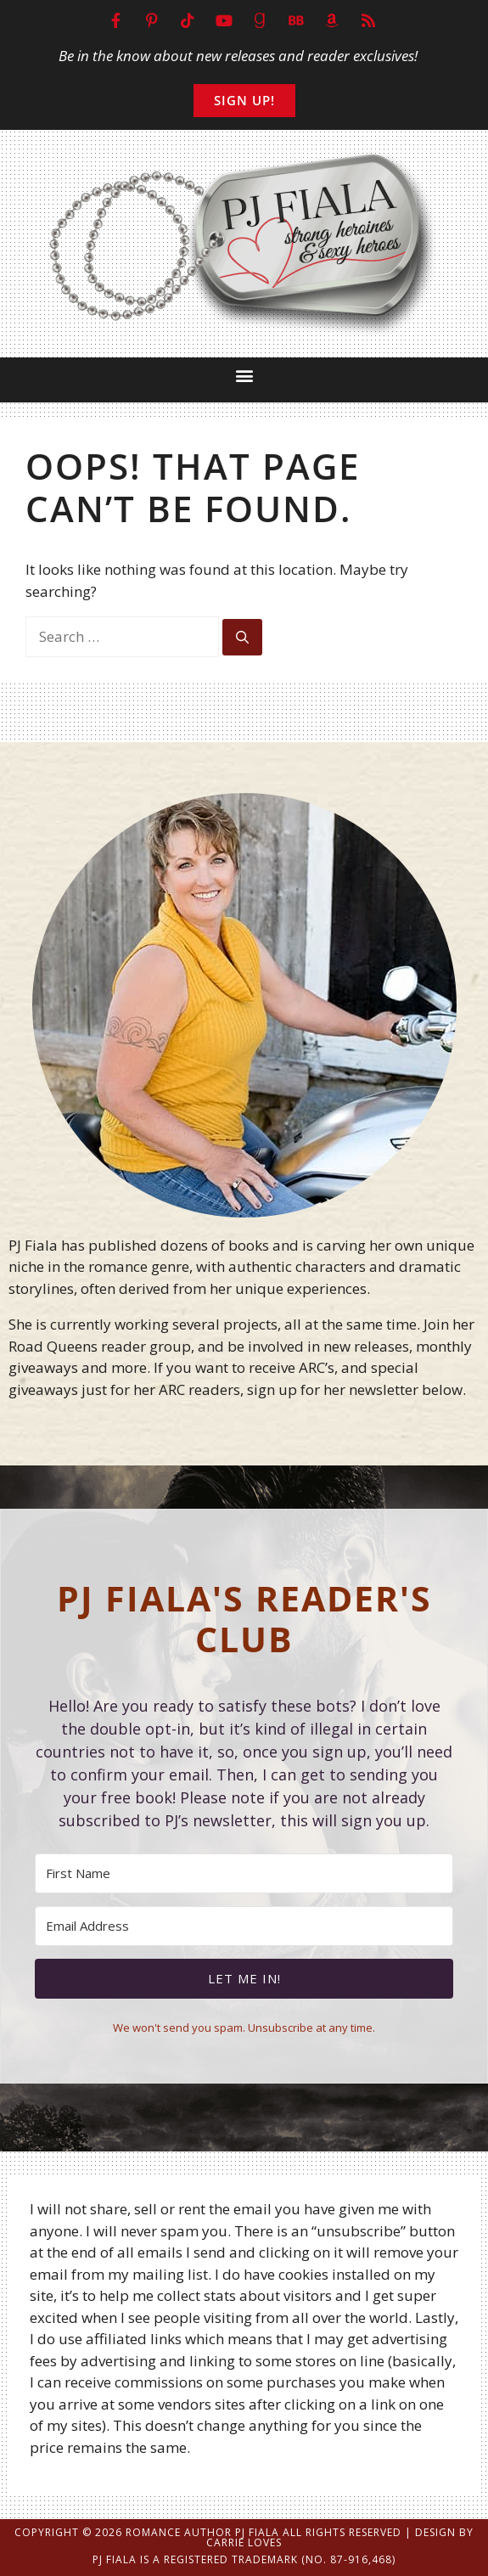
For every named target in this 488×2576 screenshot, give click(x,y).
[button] (244, 376)
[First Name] (244, 1873)
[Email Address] (244, 1926)
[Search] (242, 637)
